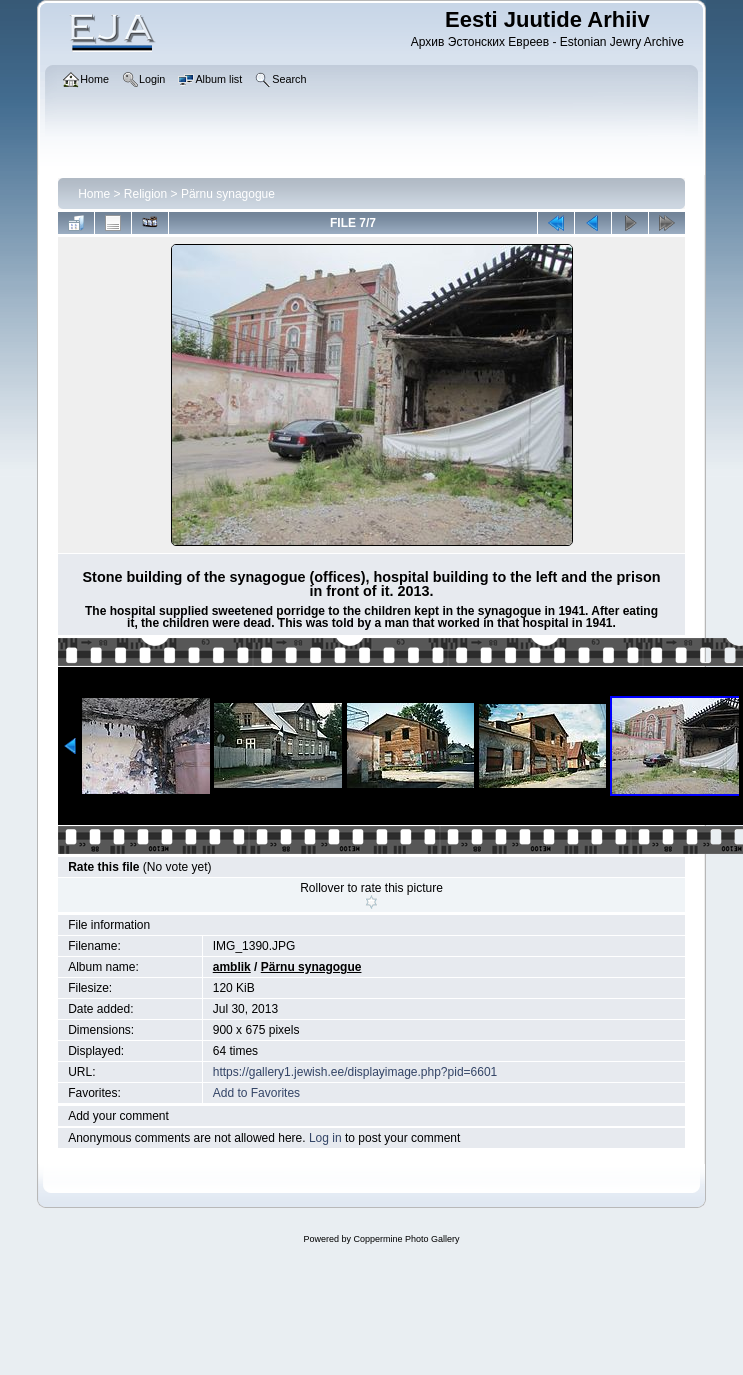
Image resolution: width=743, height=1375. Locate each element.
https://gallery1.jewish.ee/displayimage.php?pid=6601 (355, 1072)
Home (94, 194)
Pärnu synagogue (228, 194)
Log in (325, 1138)
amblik (232, 967)
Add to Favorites (256, 1093)
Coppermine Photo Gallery (406, 1239)
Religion (145, 194)
